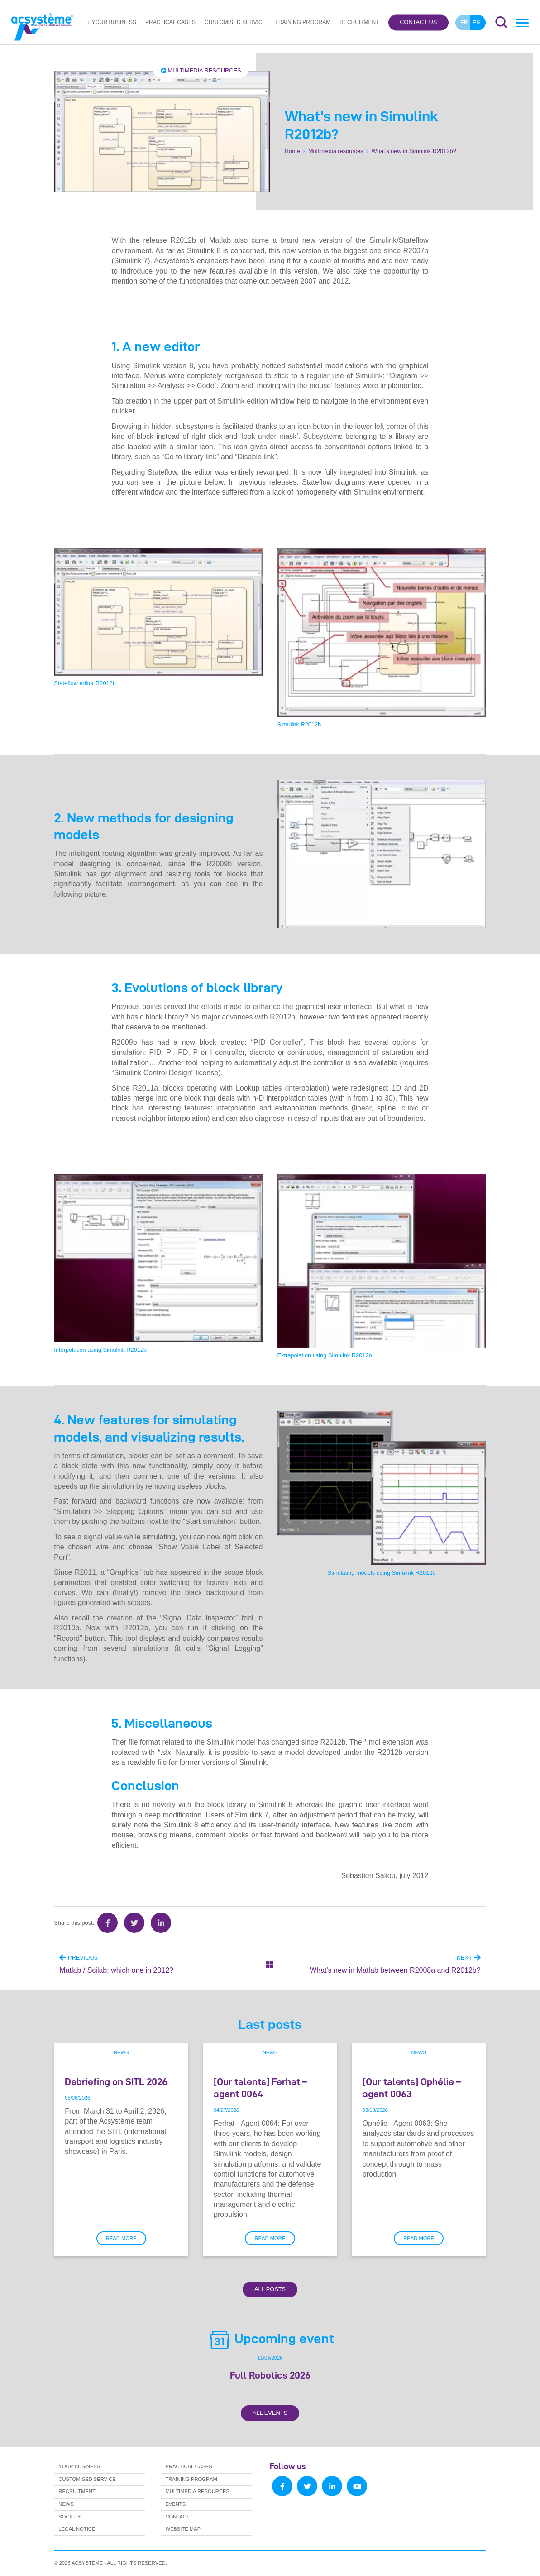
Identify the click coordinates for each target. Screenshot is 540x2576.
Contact (177, 2516)
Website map (183, 2529)
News (121, 2052)
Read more (121, 2238)
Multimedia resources (201, 70)
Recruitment (359, 22)
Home (292, 151)
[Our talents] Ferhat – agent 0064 (260, 2087)
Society (69, 2516)
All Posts (270, 2289)
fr (464, 22)
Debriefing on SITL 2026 (116, 2081)
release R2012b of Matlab (187, 240)
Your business (113, 22)
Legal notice (76, 2529)
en (477, 22)
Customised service (235, 22)
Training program (303, 22)
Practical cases (170, 22)
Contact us (418, 22)
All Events (270, 2412)
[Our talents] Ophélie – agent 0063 (412, 2087)
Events (175, 2504)
